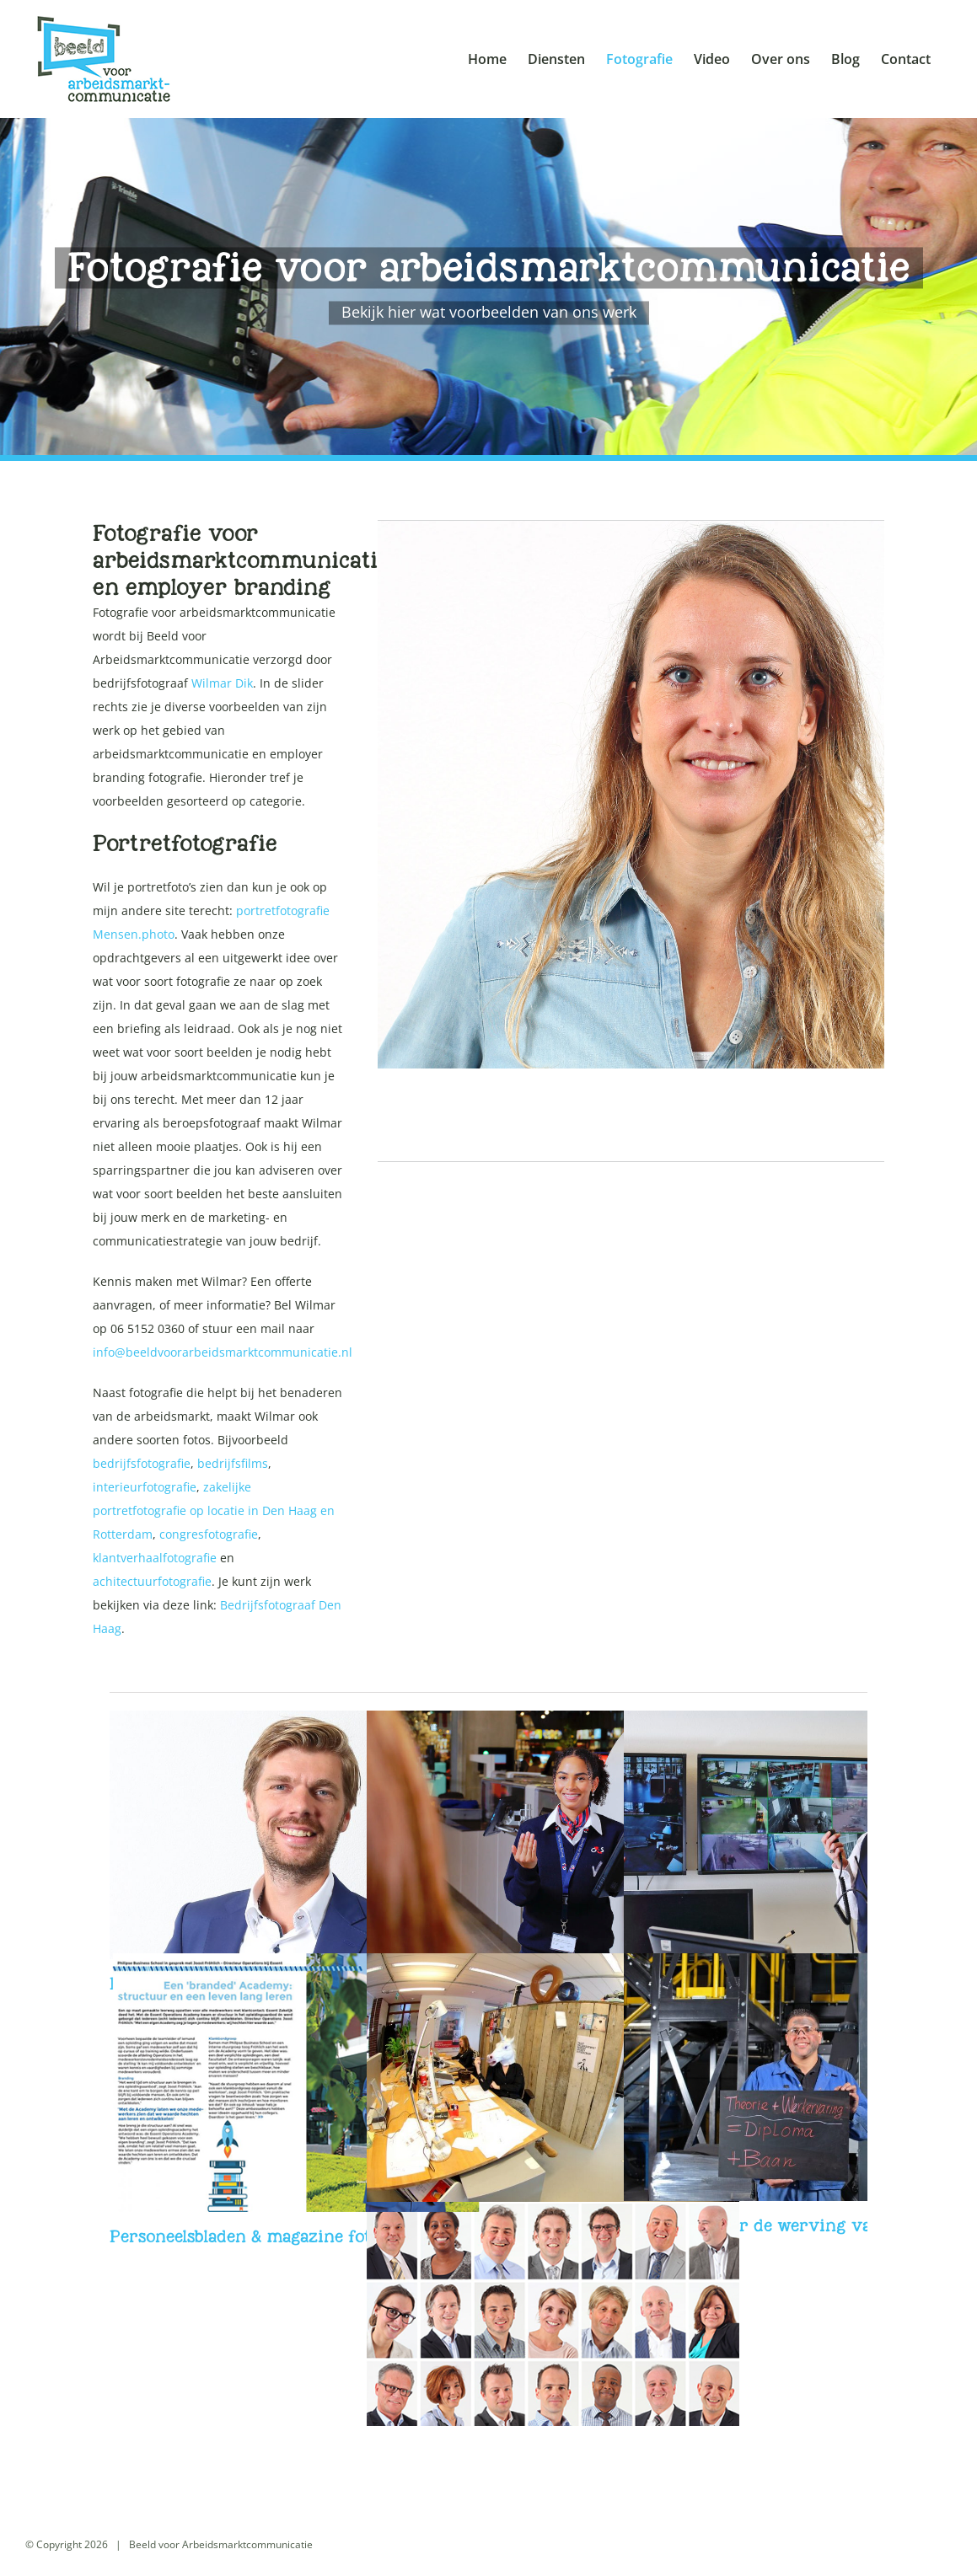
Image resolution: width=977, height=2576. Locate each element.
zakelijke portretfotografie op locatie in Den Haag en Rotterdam (214, 1510)
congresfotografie (208, 1534)
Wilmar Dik (222, 683)
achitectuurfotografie (152, 1581)
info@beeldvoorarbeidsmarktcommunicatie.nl (222, 1352)
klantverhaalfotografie (155, 1558)
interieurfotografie (144, 1487)
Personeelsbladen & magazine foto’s (250, 2236)
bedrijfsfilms (232, 1463)
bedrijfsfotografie (142, 1463)
